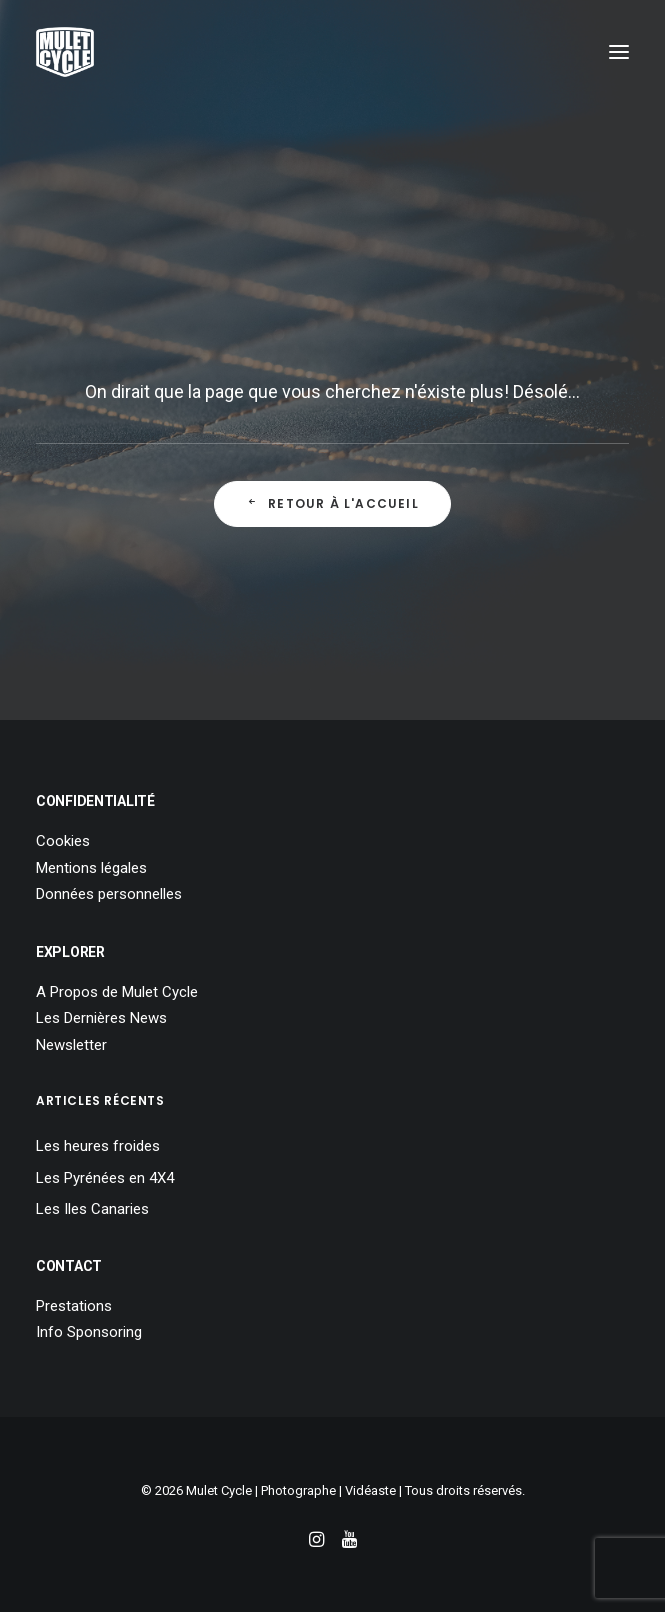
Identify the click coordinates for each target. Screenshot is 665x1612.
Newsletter (71, 1045)
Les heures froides (98, 1146)
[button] (619, 52)
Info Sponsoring (89, 1332)
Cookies (63, 841)
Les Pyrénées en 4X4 (105, 1178)
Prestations (74, 1306)
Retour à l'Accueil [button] (332, 503)
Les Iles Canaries (92, 1209)
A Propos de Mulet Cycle (117, 992)
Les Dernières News (101, 1018)
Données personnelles (109, 894)
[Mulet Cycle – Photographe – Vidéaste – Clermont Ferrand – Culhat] (65, 52)
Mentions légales (91, 868)
